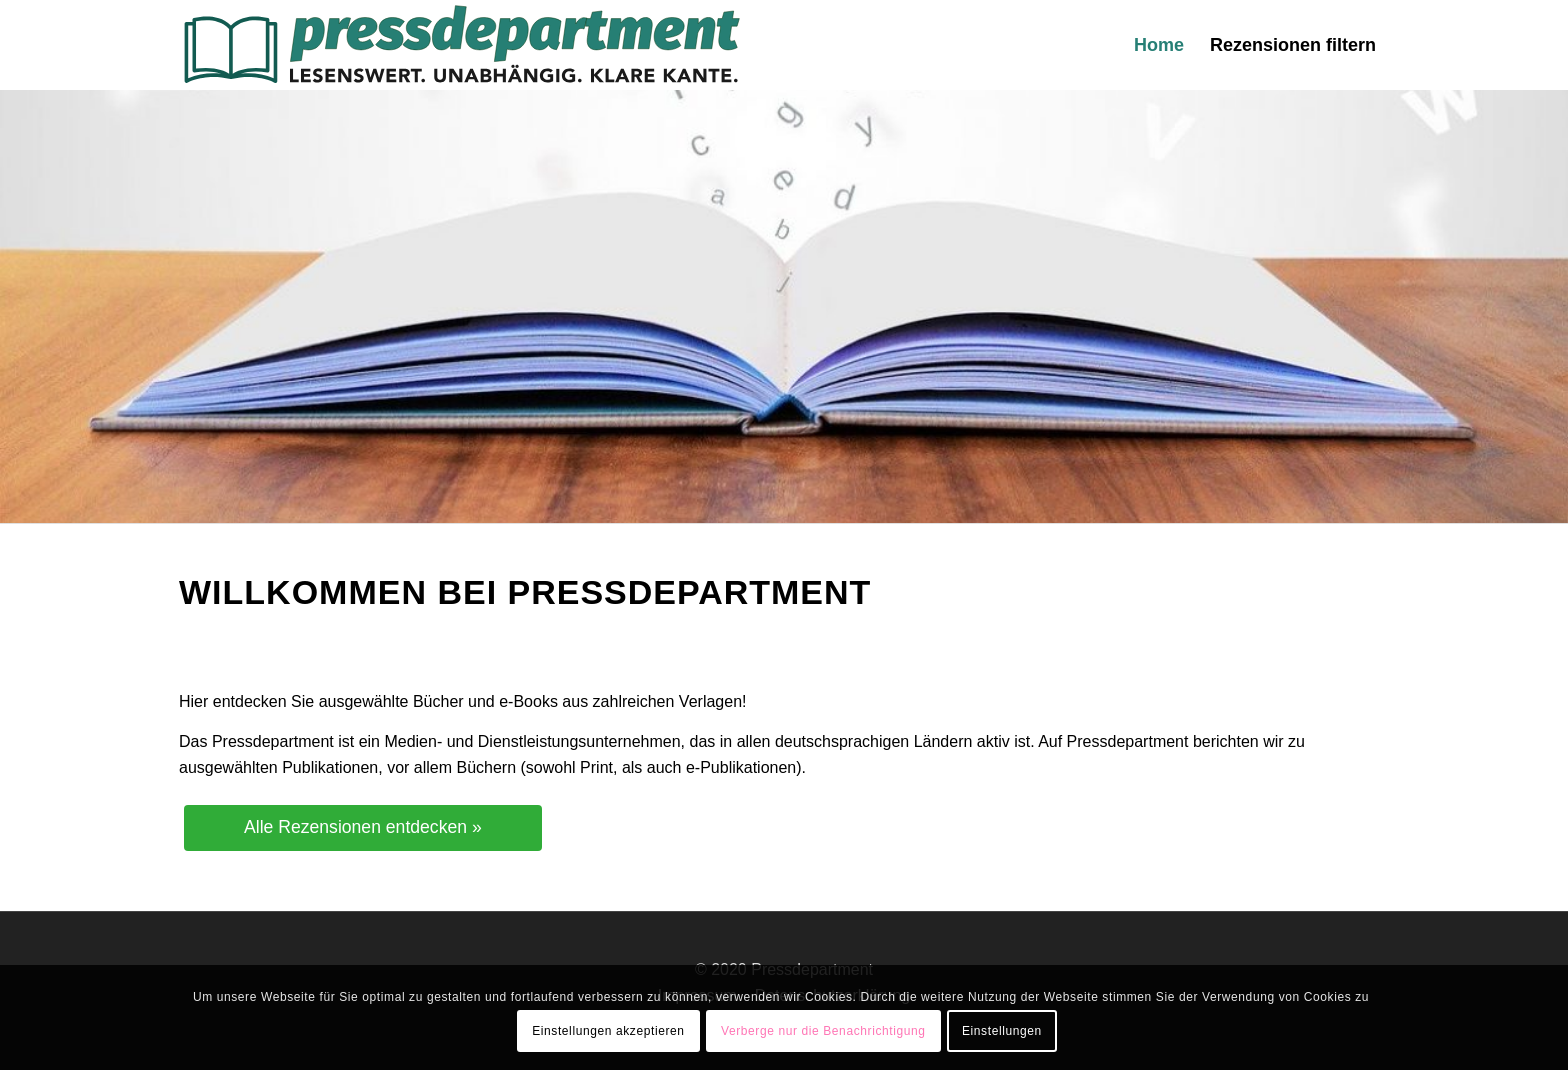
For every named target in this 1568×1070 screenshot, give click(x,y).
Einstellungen (1002, 1031)
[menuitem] (1159, 45)
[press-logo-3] (460, 45)
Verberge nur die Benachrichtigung (823, 1031)
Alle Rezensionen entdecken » (363, 827)
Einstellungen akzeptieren (608, 1031)
